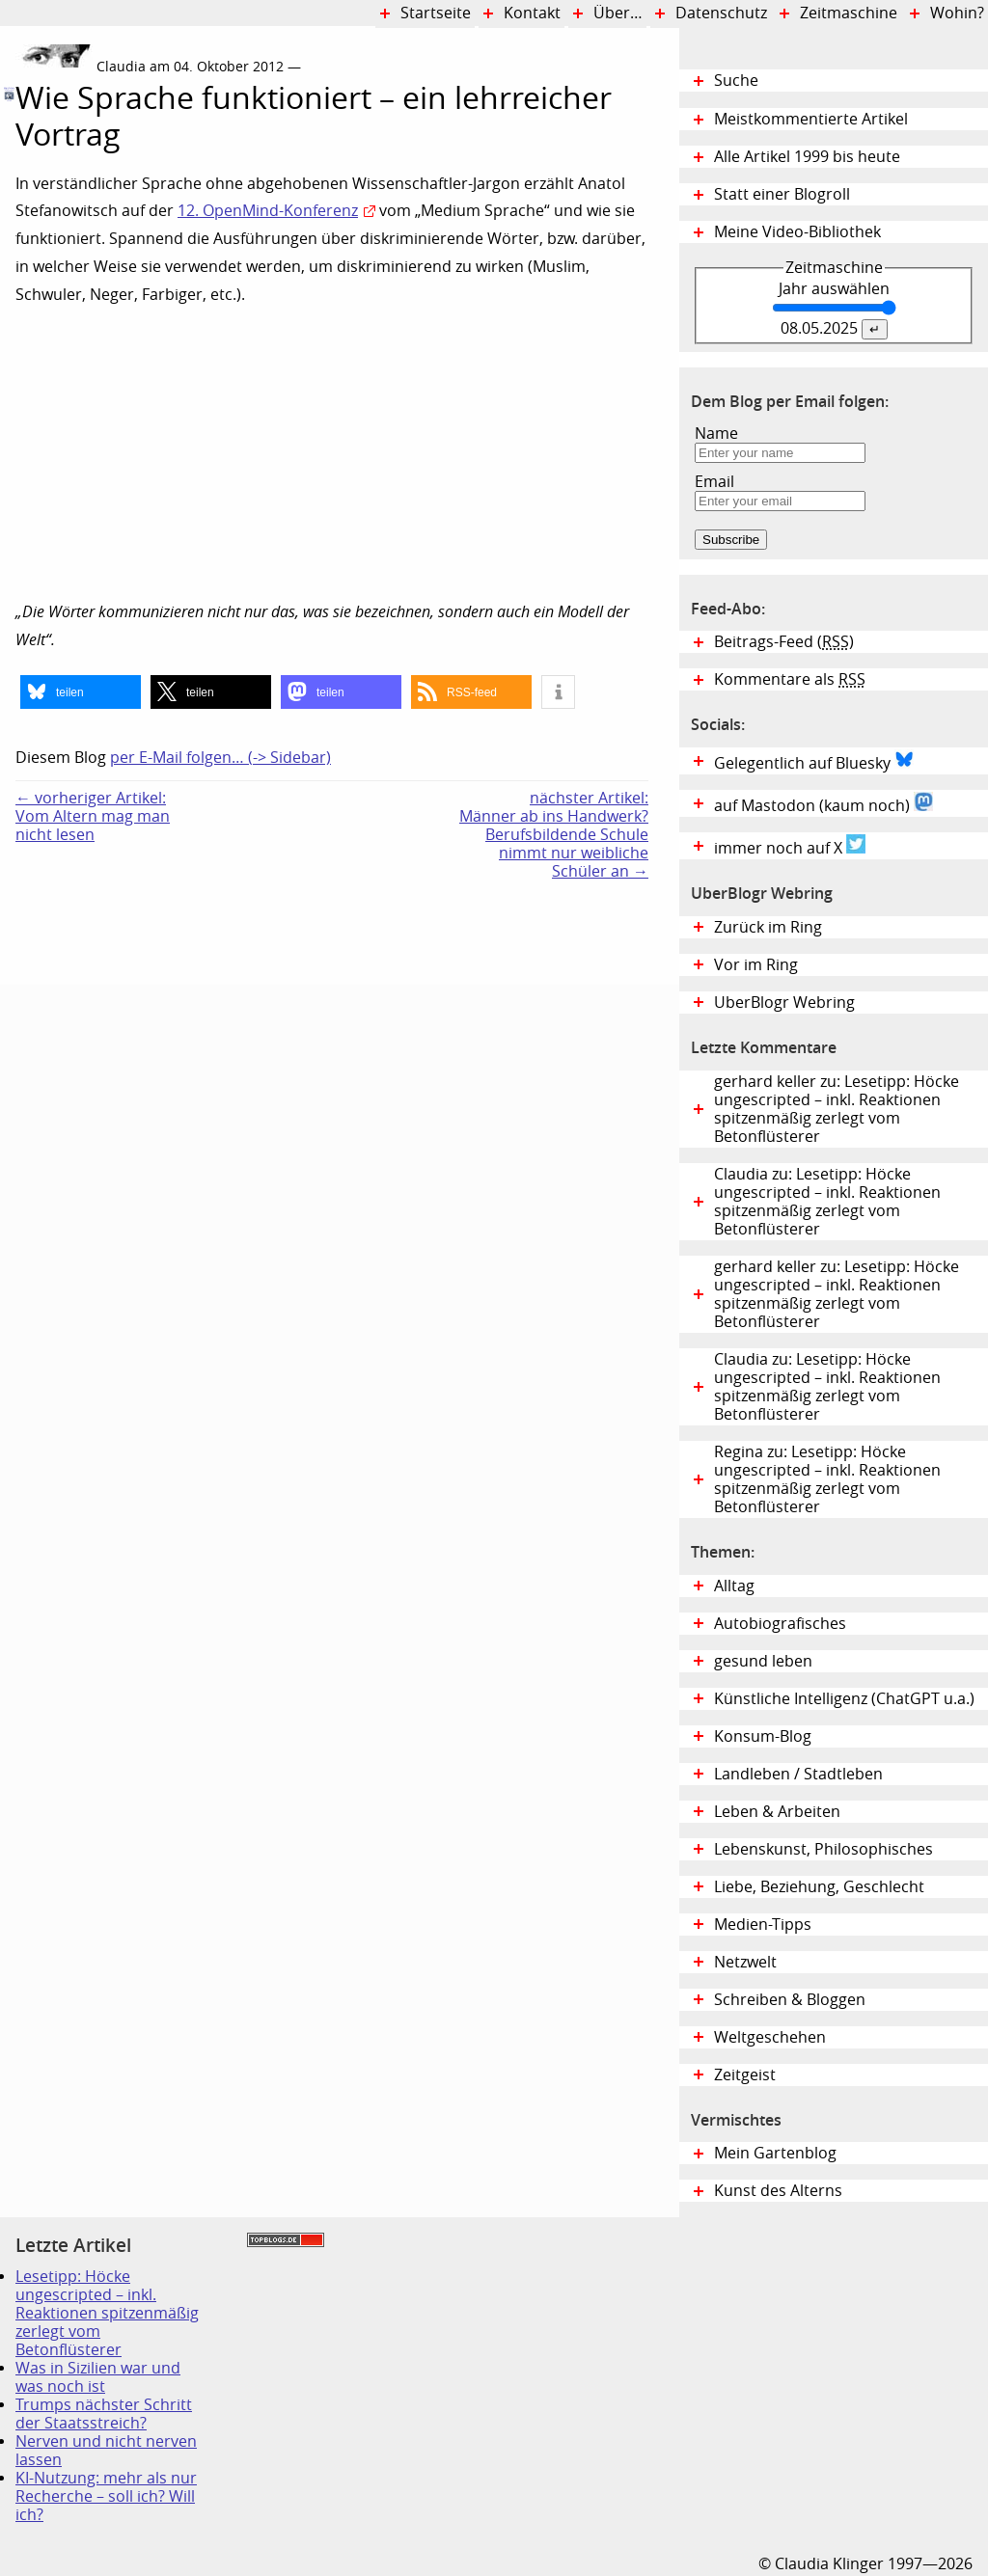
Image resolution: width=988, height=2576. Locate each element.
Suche (736, 80)
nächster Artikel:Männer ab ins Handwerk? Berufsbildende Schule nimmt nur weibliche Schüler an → (553, 835)
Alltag (734, 1586)
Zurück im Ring (768, 927)
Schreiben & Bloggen (789, 2000)
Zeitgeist (745, 2075)
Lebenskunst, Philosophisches (823, 1849)
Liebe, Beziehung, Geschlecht (819, 1887)
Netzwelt (745, 1962)
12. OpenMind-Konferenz (268, 211)
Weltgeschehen (770, 2037)
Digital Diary (7, 330)
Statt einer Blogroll (782, 194)
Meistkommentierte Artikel (811, 119)
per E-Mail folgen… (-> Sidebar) (220, 757)
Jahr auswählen (834, 289)
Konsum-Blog (762, 1736)
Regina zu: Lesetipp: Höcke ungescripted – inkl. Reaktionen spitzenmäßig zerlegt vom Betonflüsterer (827, 1479)
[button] (80, 692)
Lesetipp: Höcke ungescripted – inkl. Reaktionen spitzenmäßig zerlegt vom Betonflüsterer (107, 2313)
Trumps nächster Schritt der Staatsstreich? (103, 2414)
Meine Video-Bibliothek (797, 232)
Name (716, 433)
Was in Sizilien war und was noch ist (97, 2377)
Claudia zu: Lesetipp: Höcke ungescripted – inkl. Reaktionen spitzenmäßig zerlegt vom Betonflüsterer (827, 1201)
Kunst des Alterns (778, 2191)
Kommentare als (789, 679)
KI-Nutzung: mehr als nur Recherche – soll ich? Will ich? (106, 2496)
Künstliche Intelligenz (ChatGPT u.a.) (844, 1699)
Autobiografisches (780, 1623)
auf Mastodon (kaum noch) (823, 803)
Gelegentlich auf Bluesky (814, 761)
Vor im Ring (756, 965)
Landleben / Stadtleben (798, 1774)
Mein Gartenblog (775, 2153)
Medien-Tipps (762, 1924)
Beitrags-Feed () (784, 642)
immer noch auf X (789, 845)
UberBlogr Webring (784, 1002)
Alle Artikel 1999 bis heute (807, 157)
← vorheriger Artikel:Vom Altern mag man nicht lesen (92, 816)
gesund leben (763, 1661)
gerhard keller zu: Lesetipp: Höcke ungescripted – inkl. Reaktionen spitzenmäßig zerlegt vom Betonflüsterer (836, 1109)
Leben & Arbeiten (777, 1812)
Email (714, 482)
